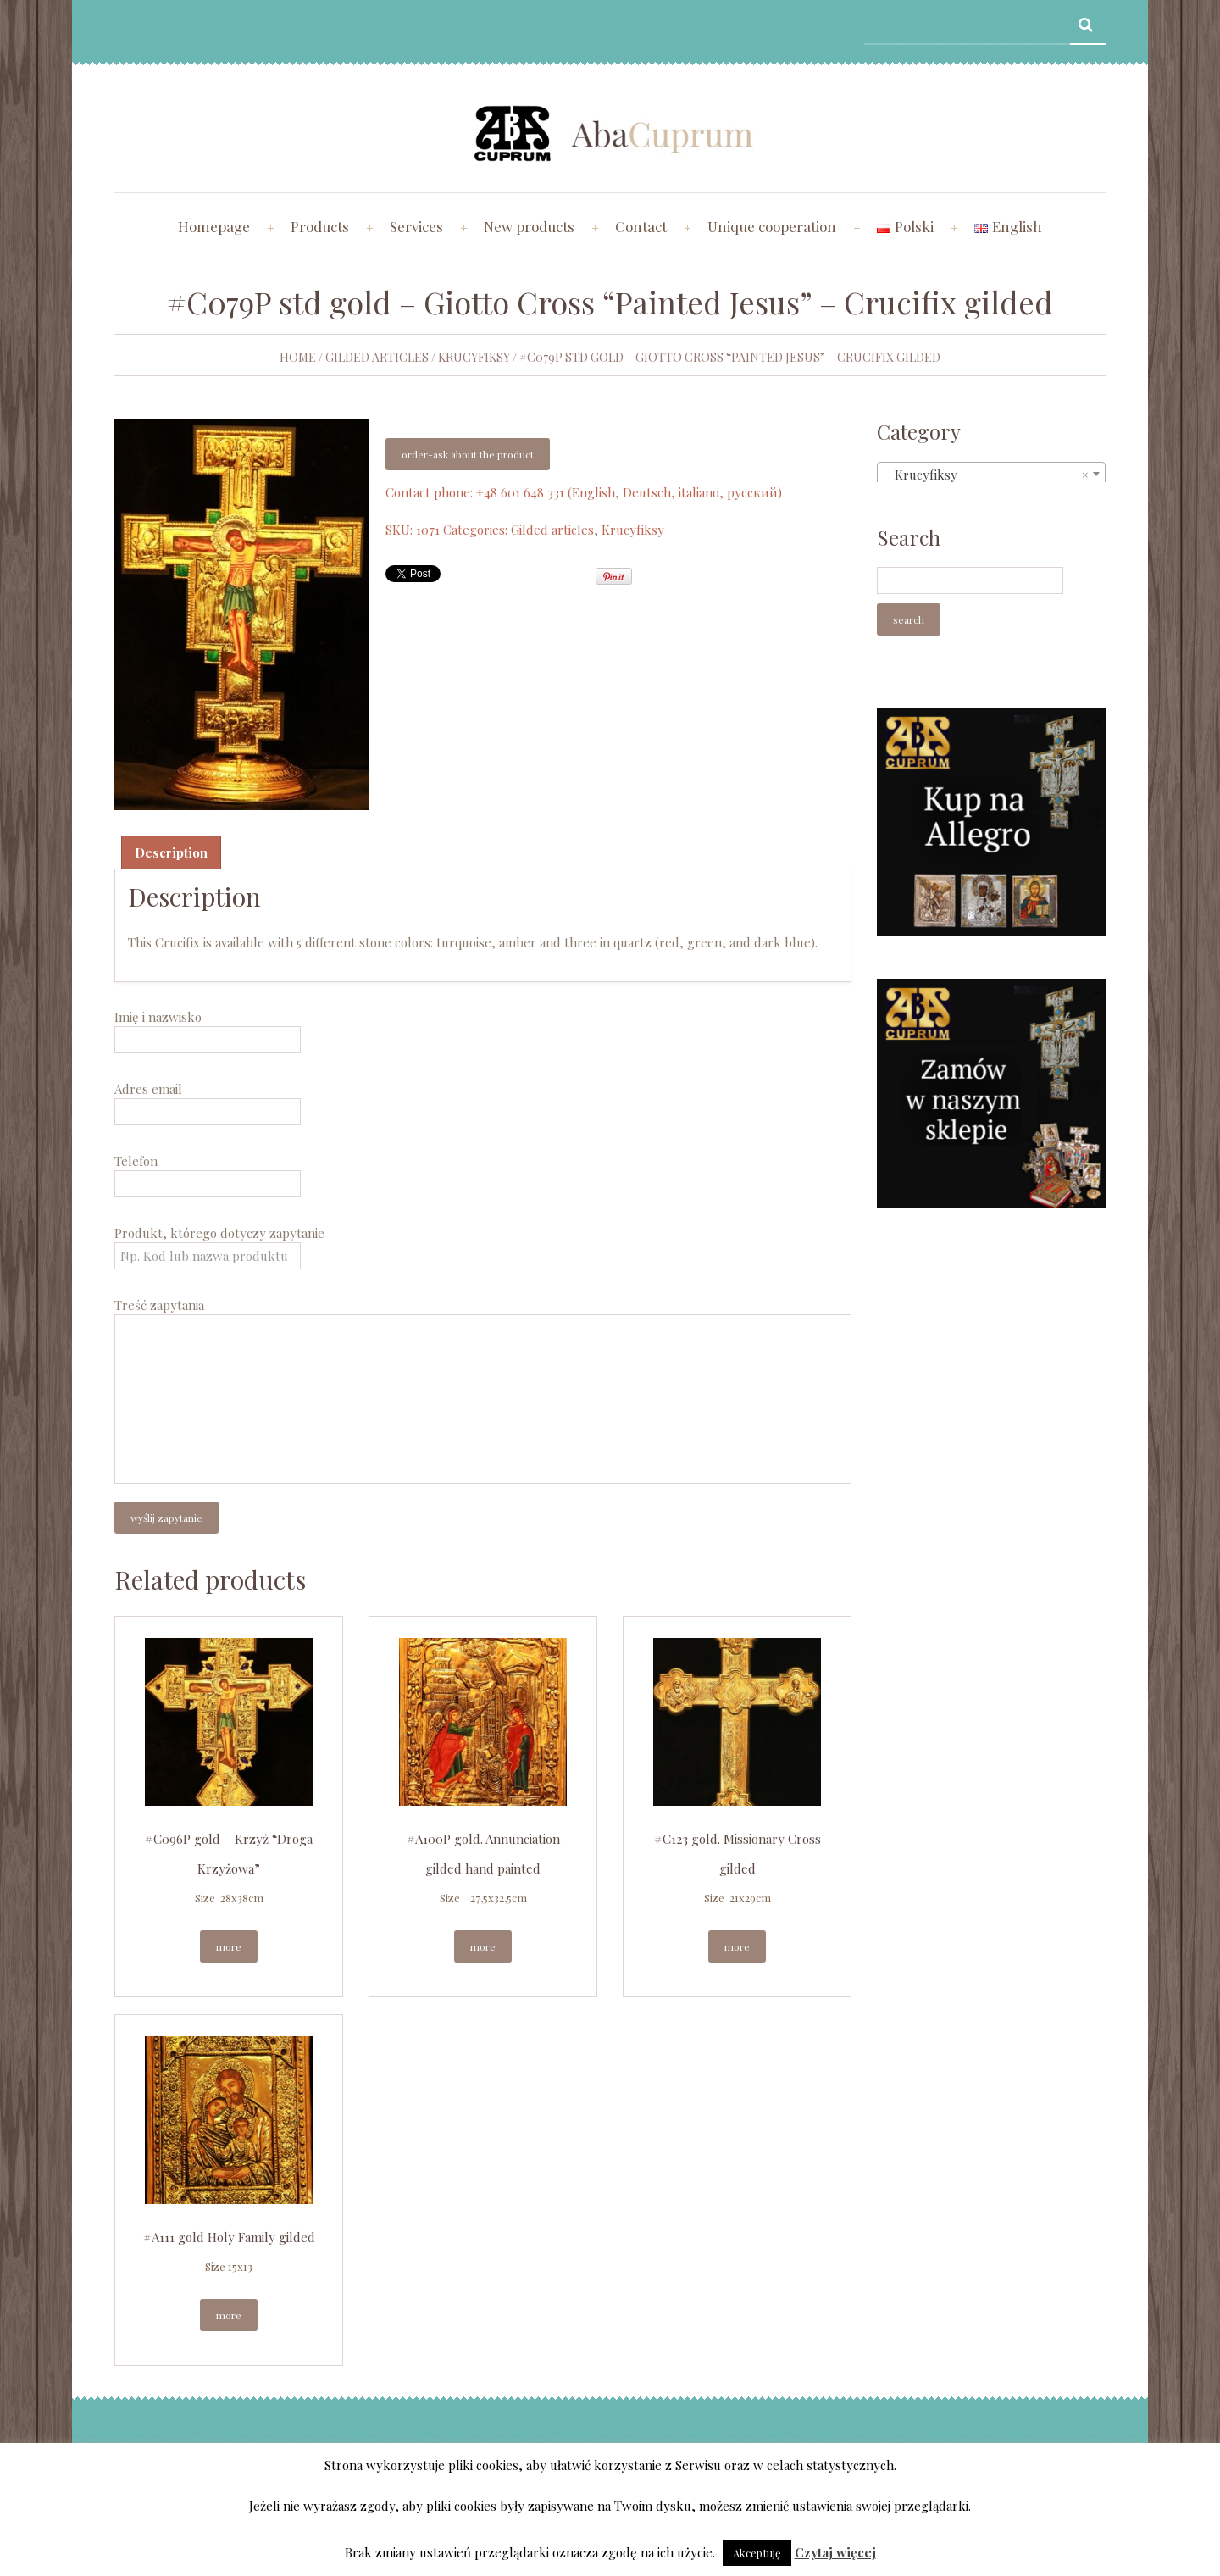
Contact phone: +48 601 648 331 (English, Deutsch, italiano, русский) (583, 492)
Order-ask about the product (468, 454)
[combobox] (991, 474)
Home (298, 357)
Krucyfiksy (474, 357)
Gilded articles (377, 357)
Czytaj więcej (835, 2552)
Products (320, 226)
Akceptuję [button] (757, 2552)
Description (171, 852)
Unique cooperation (771, 226)
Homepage (214, 226)
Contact (641, 226)
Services (416, 226)
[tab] (171, 852)
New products (529, 226)
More (228, 1946)
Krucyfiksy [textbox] (986, 474)
